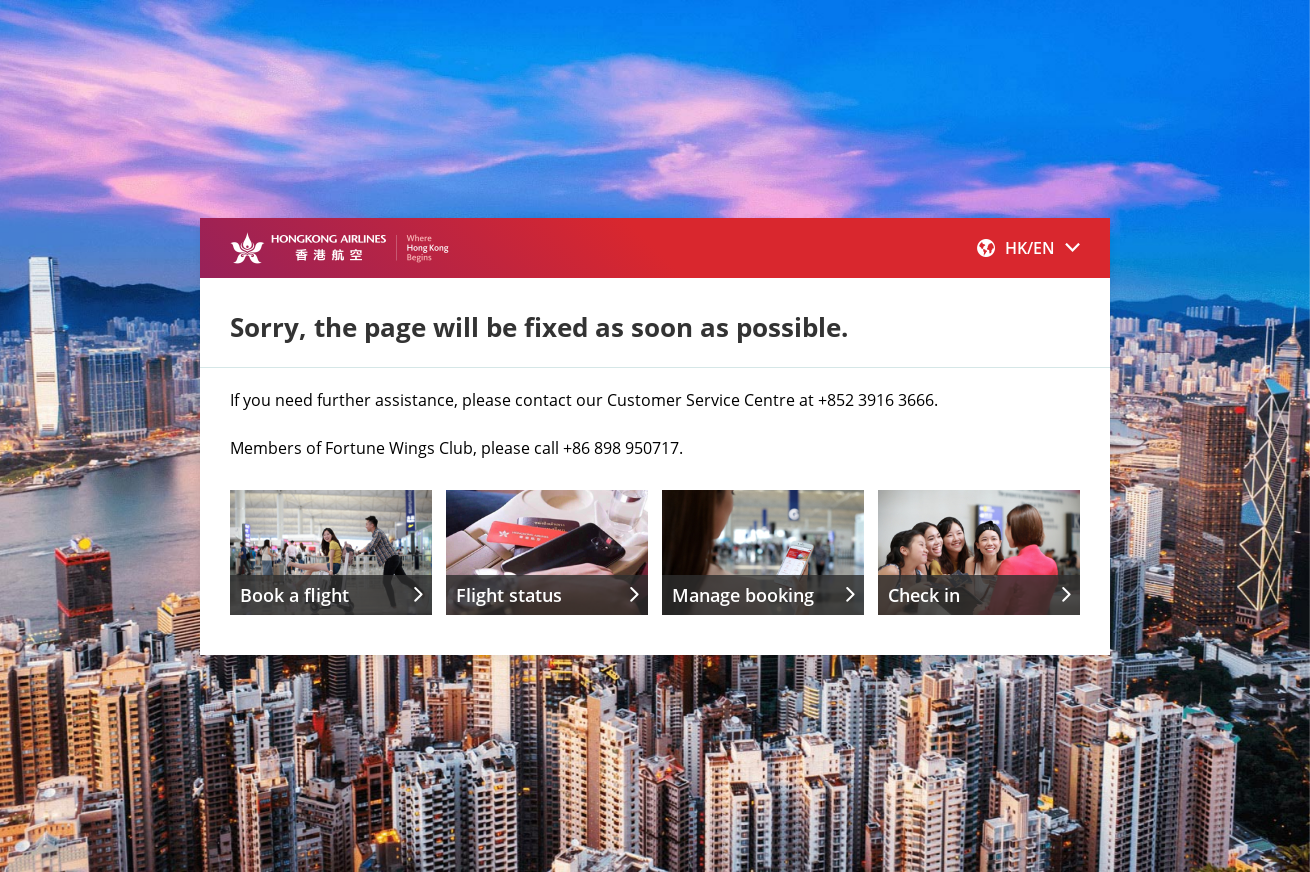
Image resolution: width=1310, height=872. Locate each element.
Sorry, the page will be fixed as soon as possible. (539, 327)
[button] (1028, 248)
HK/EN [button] (1028, 248)
